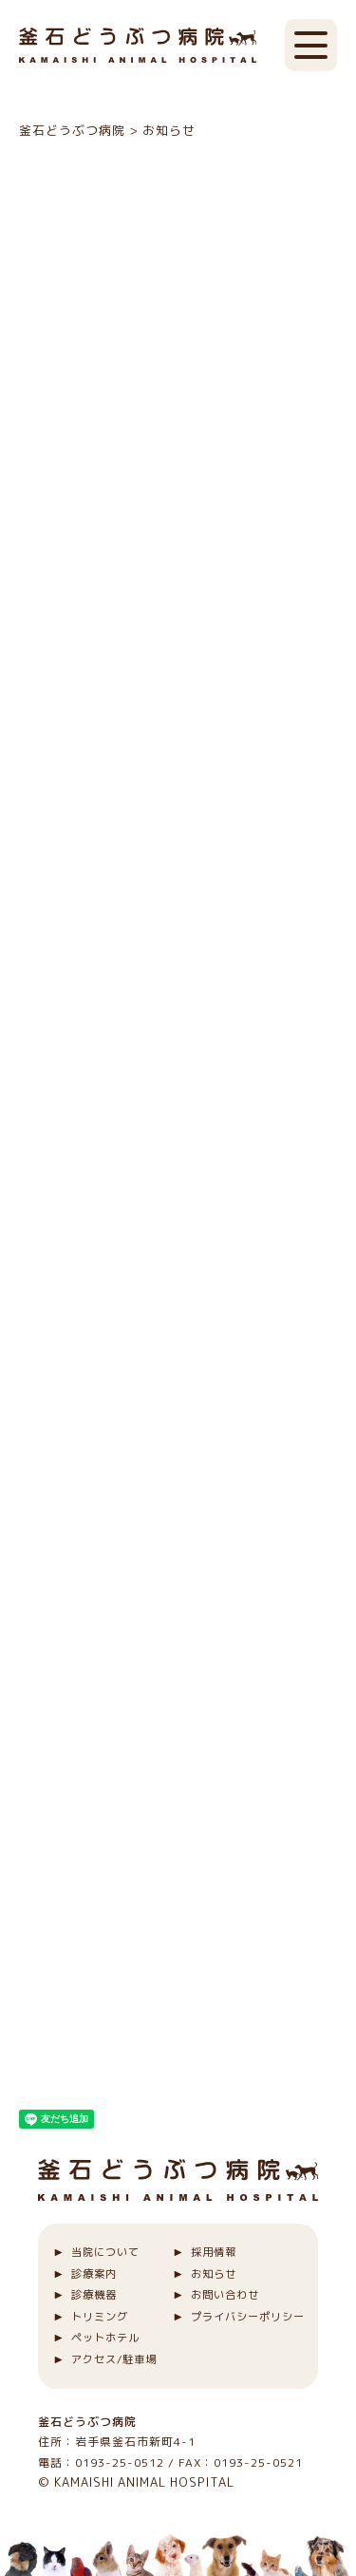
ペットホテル (105, 2337)
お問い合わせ (225, 2294)
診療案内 (94, 2274)
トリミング (99, 2316)
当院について (105, 2252)
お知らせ (213, 2274)
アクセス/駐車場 (114, 2359)
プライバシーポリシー (248, 2316)
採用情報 (213, 2252)
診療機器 (94, 2294)
